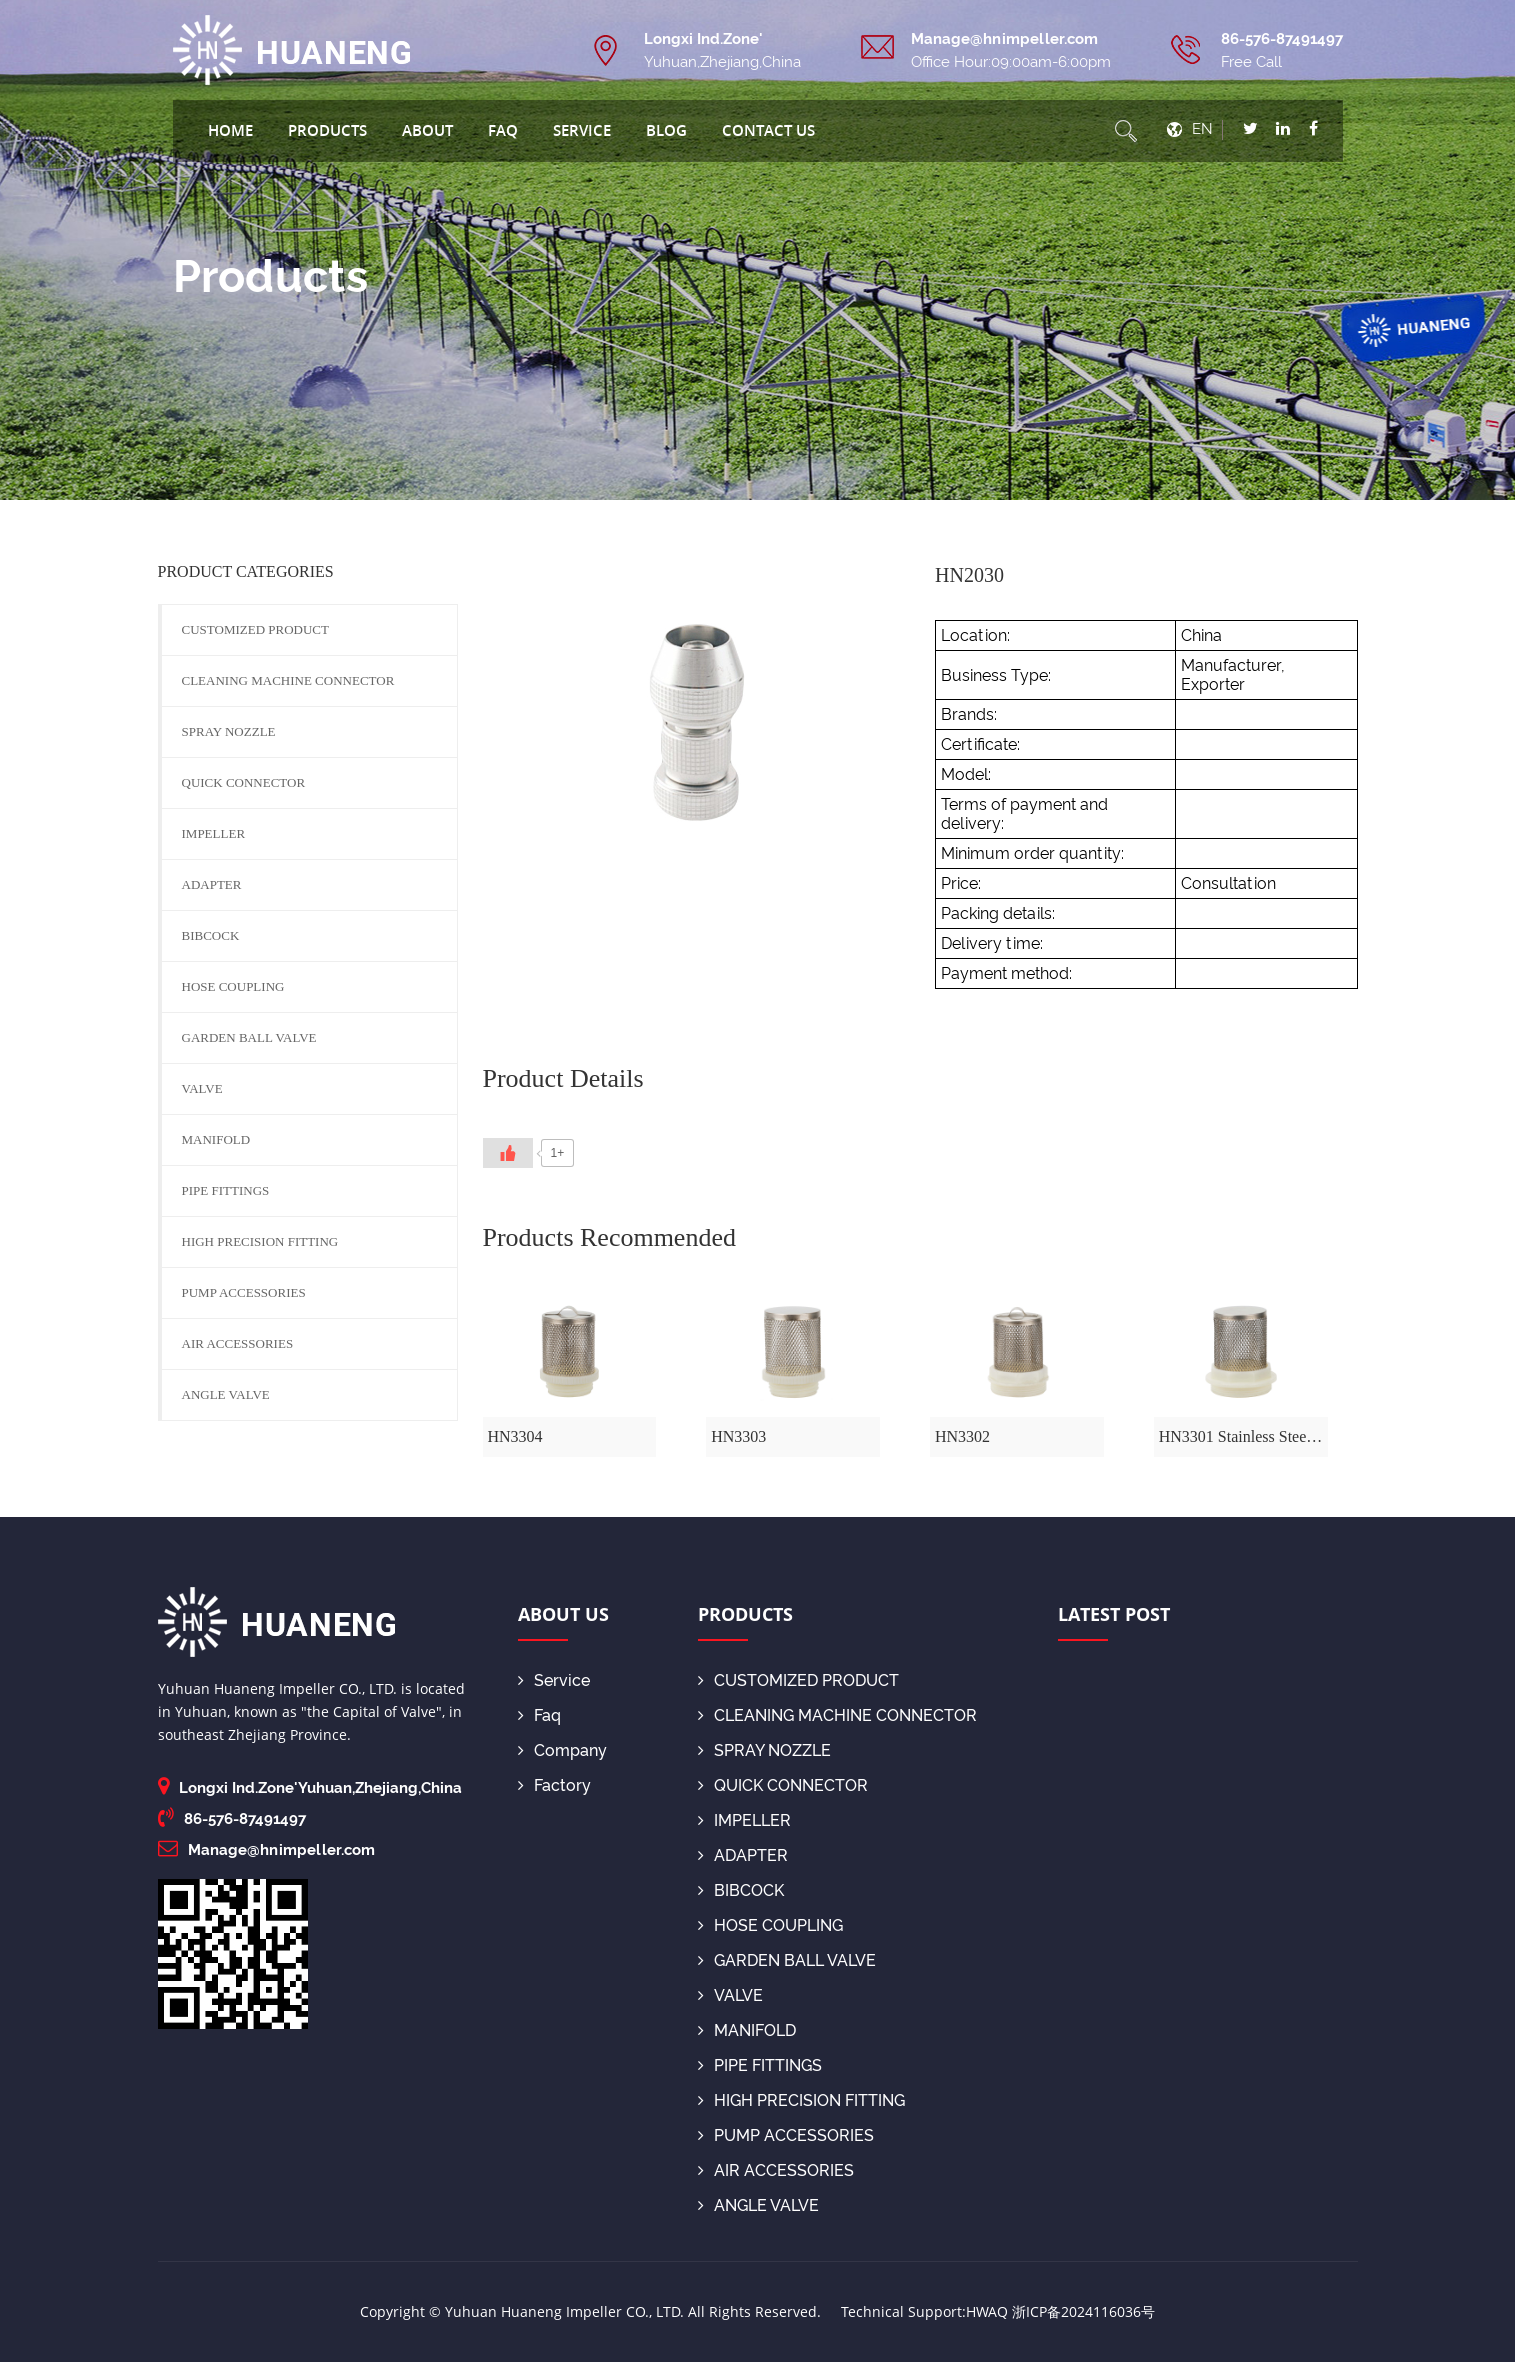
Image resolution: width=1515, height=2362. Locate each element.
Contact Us (768, 130)
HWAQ (987, 2311)
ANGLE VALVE (226, 1394)
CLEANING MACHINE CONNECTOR (288, 680)
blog (666, 130)
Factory (554, 1785)
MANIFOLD (216, 1139)
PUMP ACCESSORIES (244, 1292)
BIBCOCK (211, 935)
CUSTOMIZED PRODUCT (255, 629)
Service (582, 130)
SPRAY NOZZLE (229, 731)
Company (562, 1750)
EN (1202, 129)
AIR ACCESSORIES (238, 1343)
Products (327, 130)
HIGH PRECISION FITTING (260, 1241)
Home (230, 130)
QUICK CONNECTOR (244, 782)
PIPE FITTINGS (226, 1190)
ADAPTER (212, 884)
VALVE (202, 1088)
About (427, 130)
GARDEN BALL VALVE (249, 1037)
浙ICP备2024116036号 (1083, 2311)
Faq (503, 130)
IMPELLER (214, 833)
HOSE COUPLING (233, 986)
